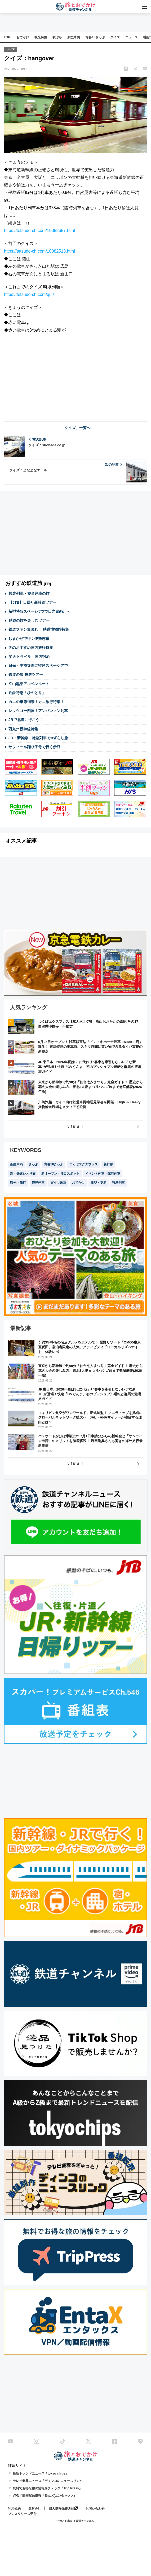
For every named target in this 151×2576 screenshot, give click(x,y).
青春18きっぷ (95, 37)
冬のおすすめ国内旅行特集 (30, 647)
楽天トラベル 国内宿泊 (29, 656)
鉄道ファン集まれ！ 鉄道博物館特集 (38, 629)
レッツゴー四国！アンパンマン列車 (38, 711)
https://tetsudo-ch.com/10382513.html (39, 251)
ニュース (131, 37)
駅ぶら (57, 37)
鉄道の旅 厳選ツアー (25, 674)
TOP (7, 37)
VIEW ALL (76, 1126)
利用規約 (14, 2508)
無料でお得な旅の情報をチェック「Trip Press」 (47, 2488)
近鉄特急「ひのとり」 (27, 693)
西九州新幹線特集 (23, 729)
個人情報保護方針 (61, 2508)
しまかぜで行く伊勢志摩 (28, 638)
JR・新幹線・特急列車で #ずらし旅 (38, 738)
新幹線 (108, 1164)
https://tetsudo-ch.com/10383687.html (39, 230)
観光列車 (38, 1182)
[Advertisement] (75, 376)
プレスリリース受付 (22, 2514)
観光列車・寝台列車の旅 (29, 593)
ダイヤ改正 (58, 1182)
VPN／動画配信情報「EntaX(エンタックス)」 (45, 2496)
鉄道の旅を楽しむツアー (29, 620)
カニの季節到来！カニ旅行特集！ (36, 702)
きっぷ (33, 1164)
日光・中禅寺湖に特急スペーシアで (38, 665)
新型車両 (73, 37)
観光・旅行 (18, 1182)
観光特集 (40, 37)
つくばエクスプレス (83, 1164)
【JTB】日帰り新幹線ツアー (32, 602)
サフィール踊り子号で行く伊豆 (34, 747)
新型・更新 (98, 1182)
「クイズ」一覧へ (75, 428)
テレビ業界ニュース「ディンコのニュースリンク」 (49, 2481)
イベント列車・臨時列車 (102, 1173)
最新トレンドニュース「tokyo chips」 (41, 2473)
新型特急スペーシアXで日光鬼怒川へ (39, 611)
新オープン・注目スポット (60, 1173)
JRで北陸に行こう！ (25, 720)
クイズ (115, 37)
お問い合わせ (95, 2508)
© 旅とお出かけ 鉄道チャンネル (76, 2520)
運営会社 (34, 2508)
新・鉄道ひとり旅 (22, 1173)
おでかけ (22, 37)
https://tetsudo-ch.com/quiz (29, 294)
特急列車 (118, 1182)
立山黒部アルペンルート (28, 684)
